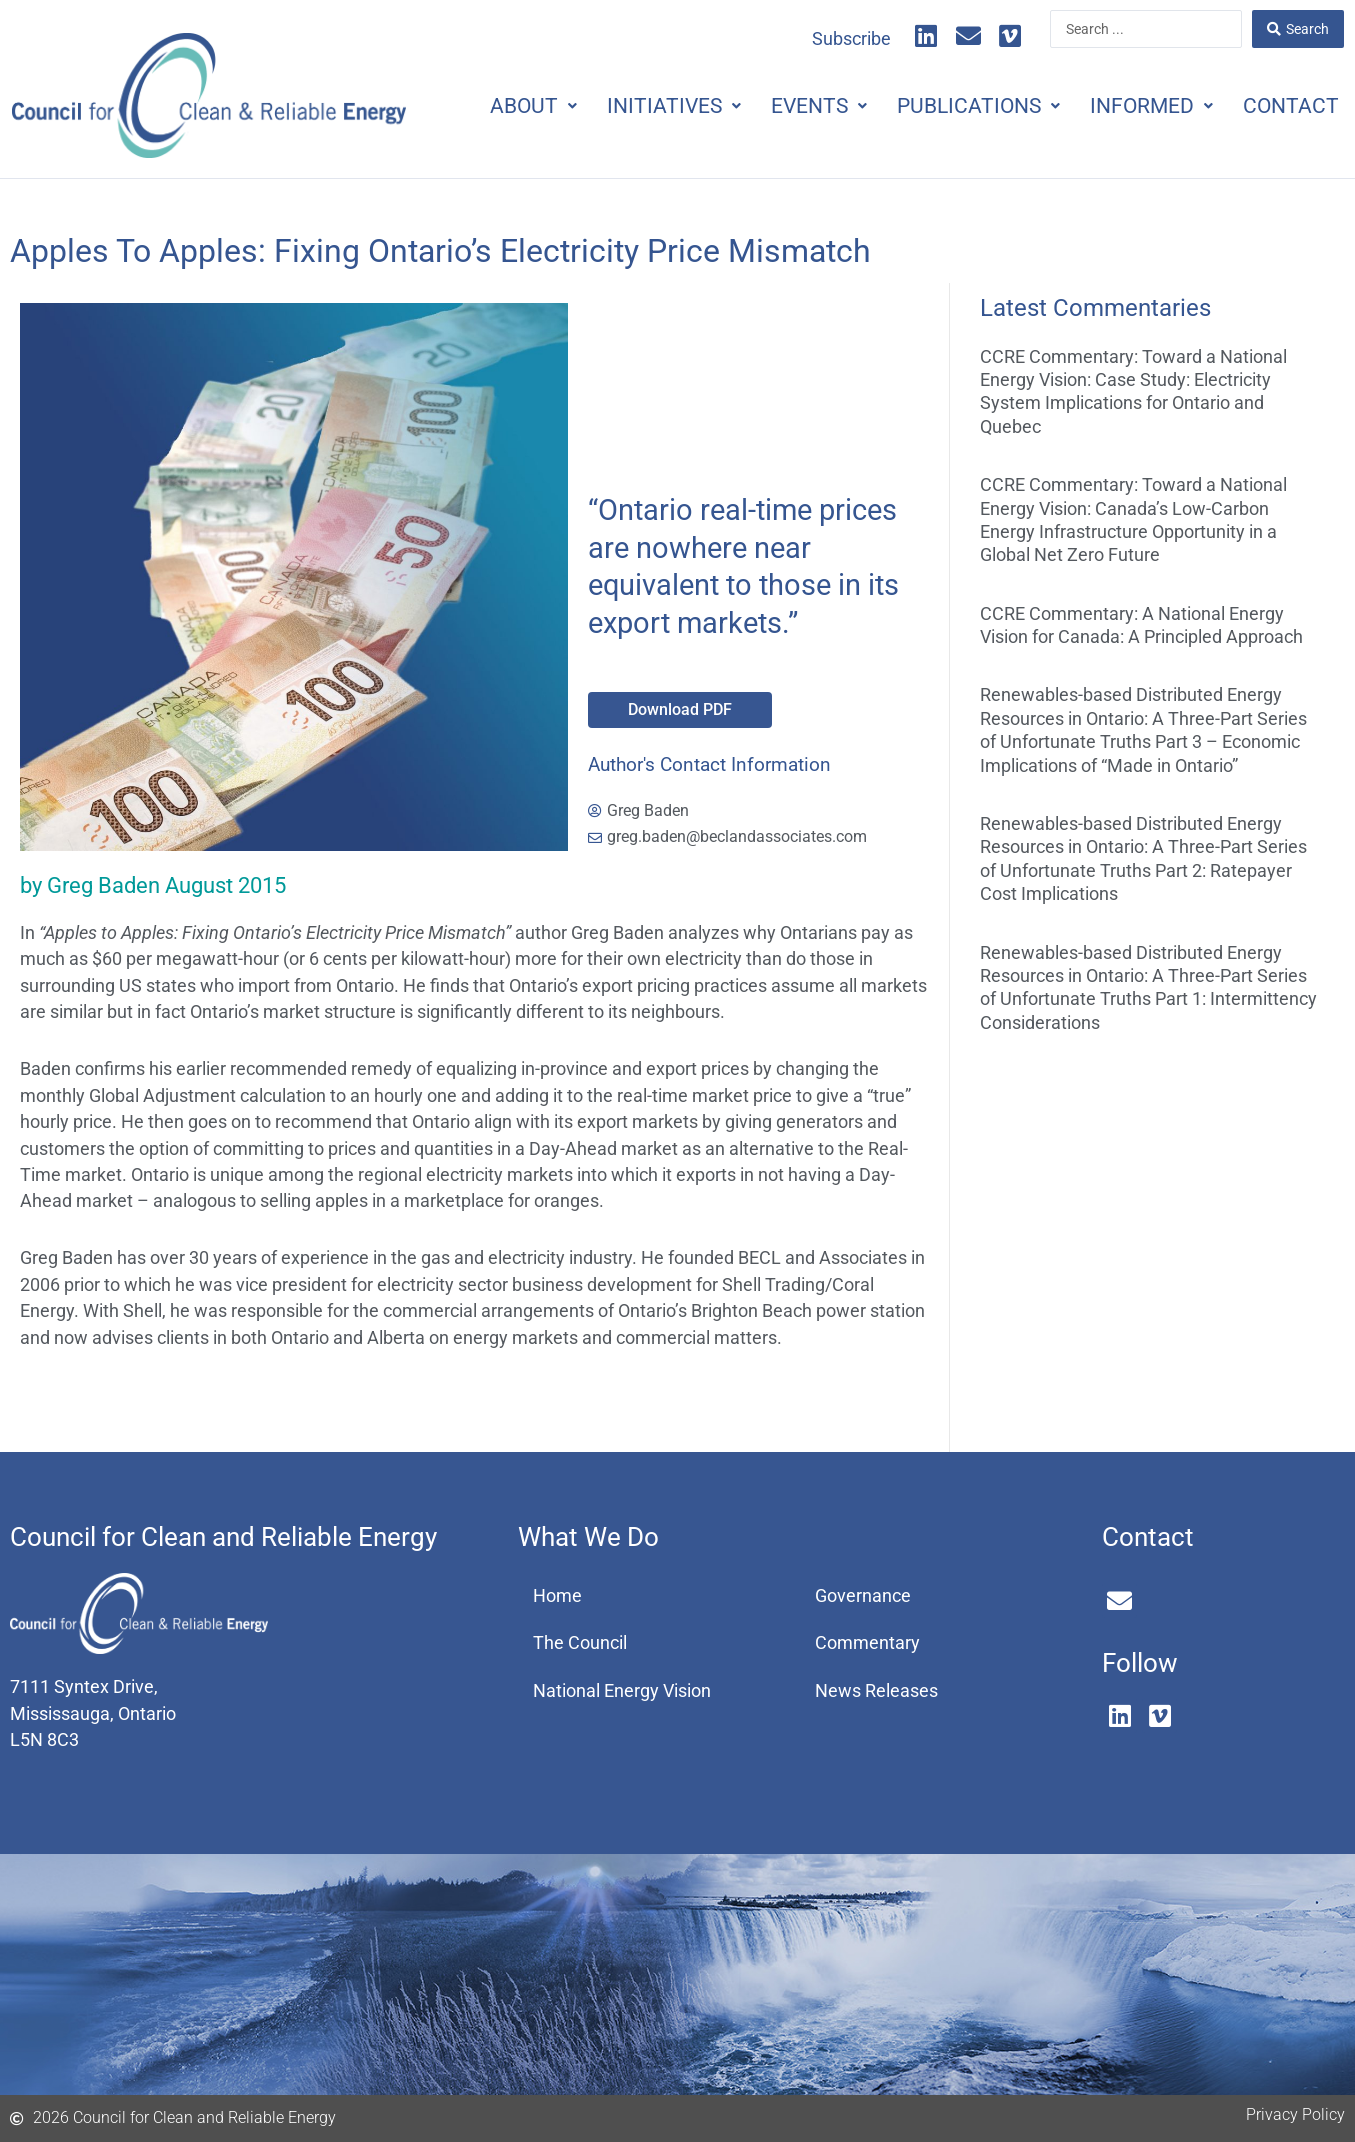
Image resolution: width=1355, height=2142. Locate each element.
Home (557, 1596)
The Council (580, 1643)
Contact (1291, 106)
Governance (863, 1596)
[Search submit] (1298, 29)
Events (819, 106)
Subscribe (851, 39)
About (533, 106)
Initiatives (674, 106)
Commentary (867, 1643)
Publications (978, 106)
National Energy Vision (622, 1691)
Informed (1151, 106)
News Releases (876, 1691)
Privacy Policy (1295, 2114)
